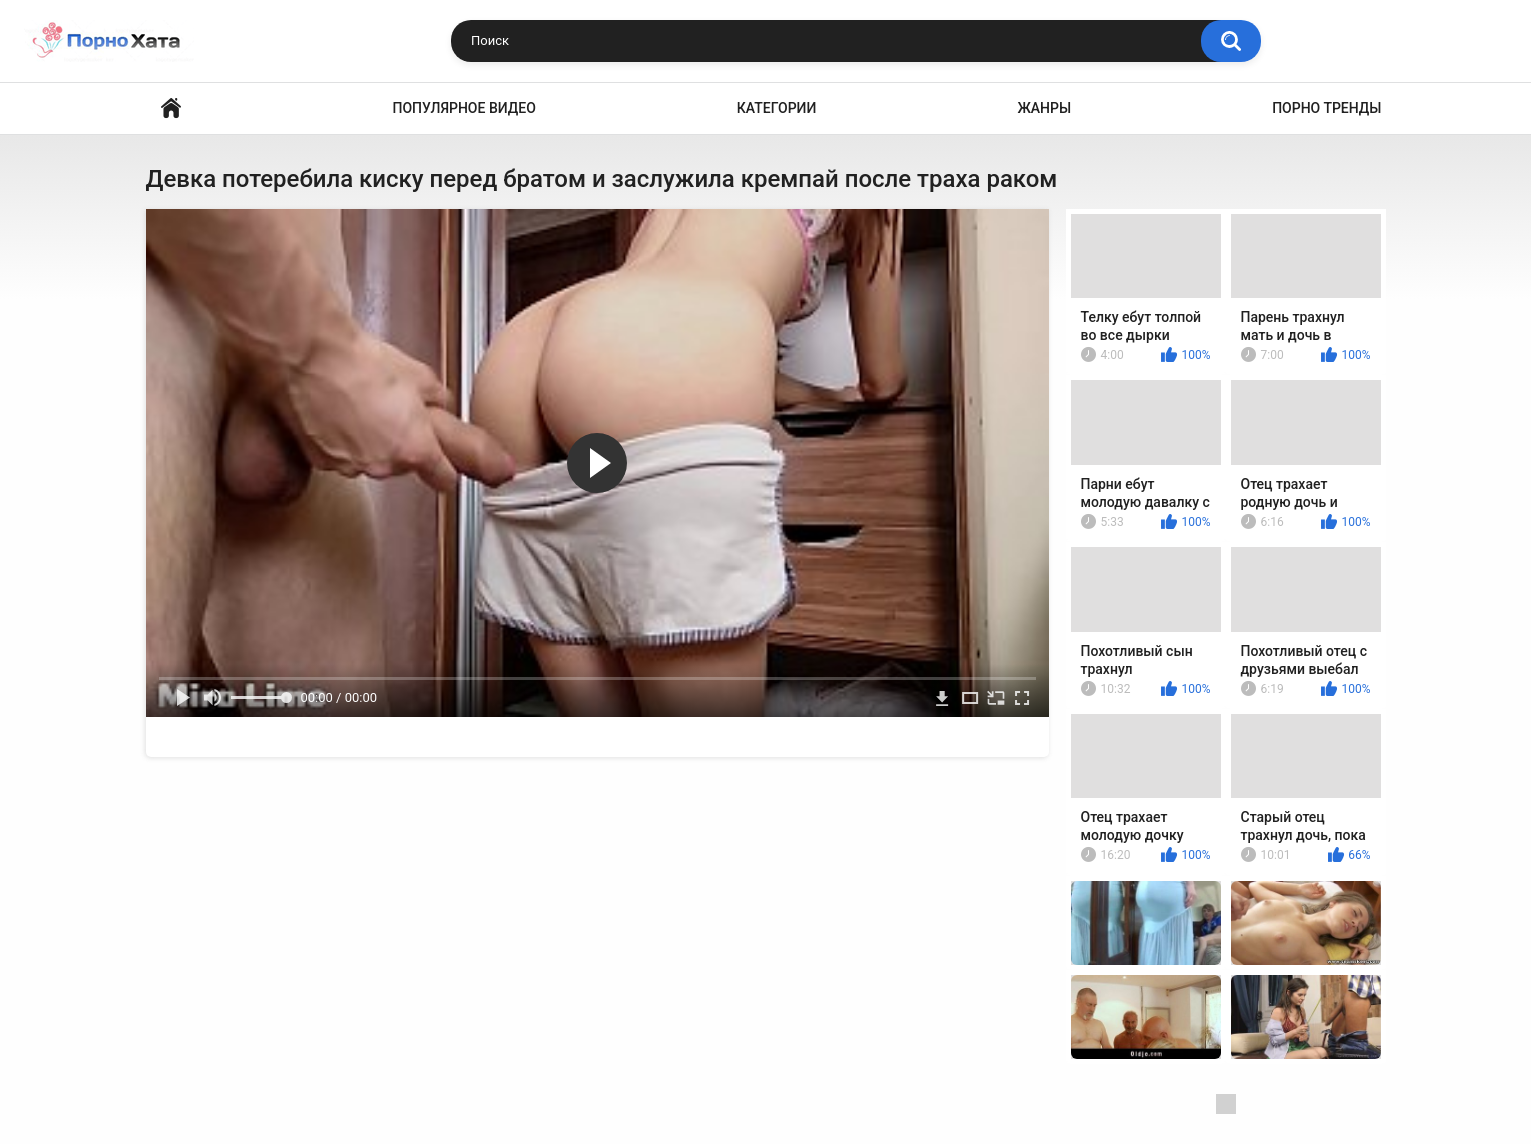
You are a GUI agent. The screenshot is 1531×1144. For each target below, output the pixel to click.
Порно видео (171, 108)
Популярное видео (464, 108)
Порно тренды (1326, 108)
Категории (777, 108)
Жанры (1044, 108)
